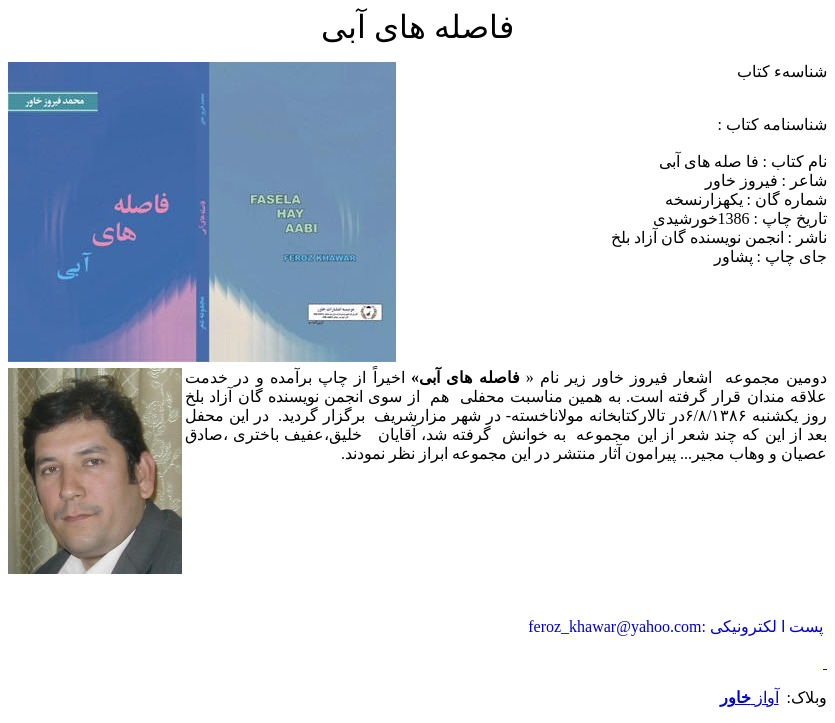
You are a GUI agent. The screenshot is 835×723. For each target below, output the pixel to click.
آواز (749, 697)
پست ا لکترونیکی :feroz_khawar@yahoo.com (675, 626)
